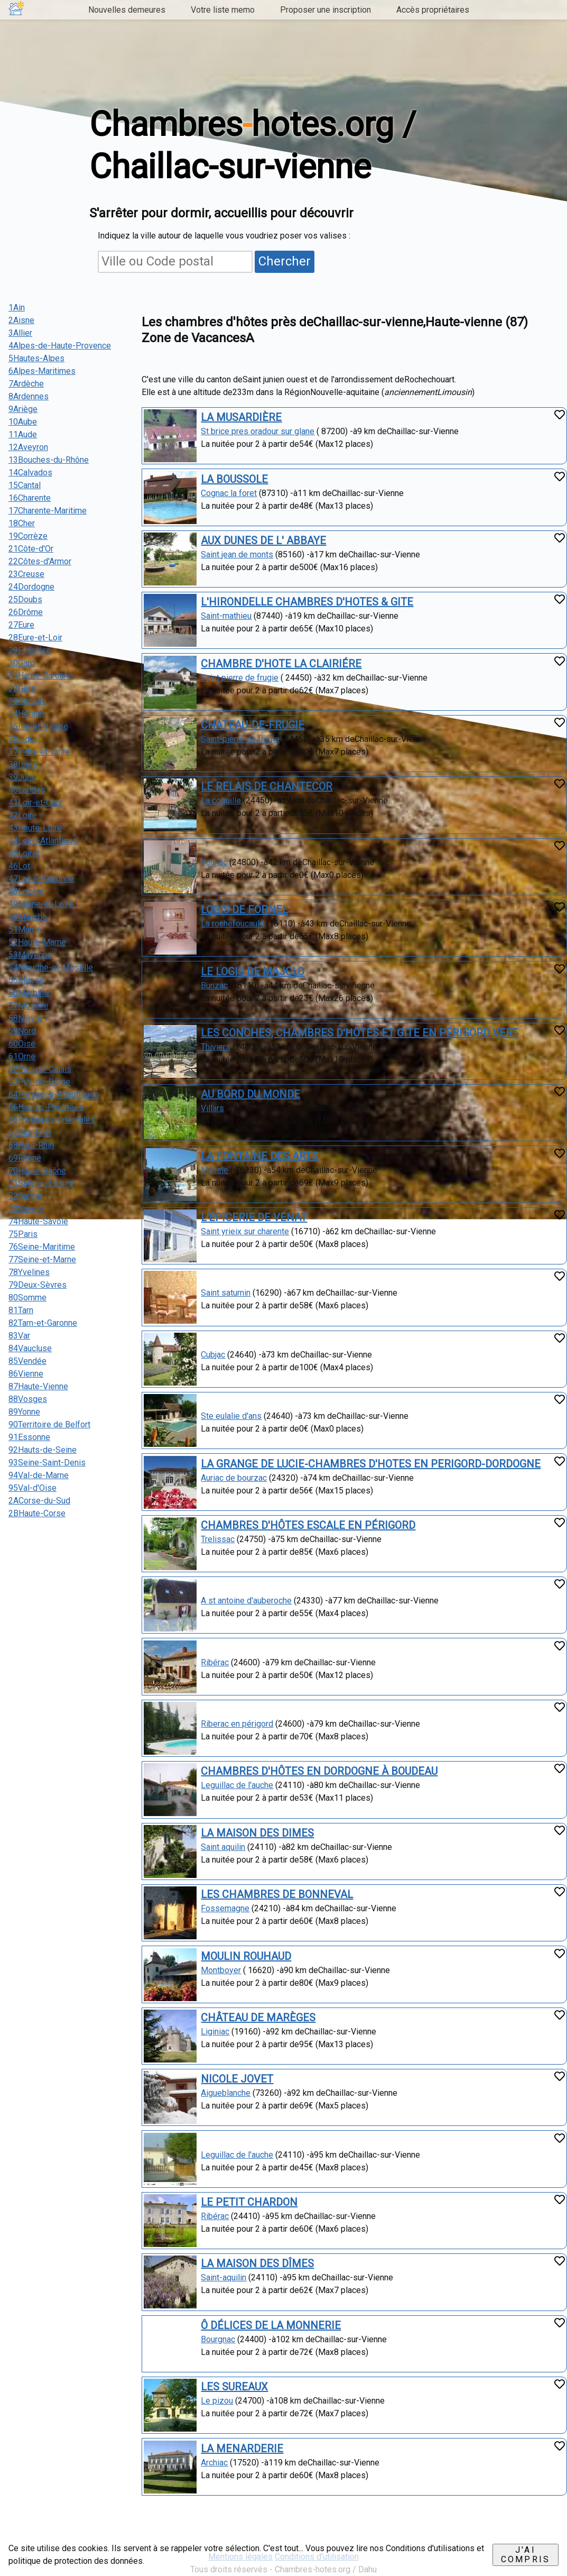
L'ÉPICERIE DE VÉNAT (254, 1217)
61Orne (21, 1056)
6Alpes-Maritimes (42, 371)
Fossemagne (225, 1908)
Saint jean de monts (237, 554)
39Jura (21, 777)
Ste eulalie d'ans (231, 1416)
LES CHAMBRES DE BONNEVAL (277, 1894)
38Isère (23, 764)
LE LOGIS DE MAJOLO (252, 971)
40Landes (26, 790)
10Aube (22, 422)
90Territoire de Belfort (49, 1424)
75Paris (23, 1234)
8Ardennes (28, 396)
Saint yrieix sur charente (245, 1231)
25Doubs (25, 599)
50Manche (27, 917)
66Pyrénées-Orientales (51, 1120)
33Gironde (27, 701)
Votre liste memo (223, 10)
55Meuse (26, 980)
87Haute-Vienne (38, 1386)
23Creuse (26, 574)
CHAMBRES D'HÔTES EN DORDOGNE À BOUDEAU (319, 1771)
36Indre (22, 739)
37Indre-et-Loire (39, 752)
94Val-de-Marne (38, 1475)
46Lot (19, 866)
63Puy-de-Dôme (39, 1082)
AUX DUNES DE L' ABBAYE (263, 540)
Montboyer (221, 1970)
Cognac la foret (229, 493)
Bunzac (214, 985)
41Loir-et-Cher (35, 802)
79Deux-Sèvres (37, 1285)
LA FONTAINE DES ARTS (259, 1156)
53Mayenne (30, 955)
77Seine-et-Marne (42, 1259)
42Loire (22, 815)
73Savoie (25, 1209)
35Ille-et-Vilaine (38, 726)
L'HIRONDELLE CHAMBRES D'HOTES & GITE (307, 601)
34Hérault (26, 714)
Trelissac (218, 1539)
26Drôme (25, 612)
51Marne (24, 929)
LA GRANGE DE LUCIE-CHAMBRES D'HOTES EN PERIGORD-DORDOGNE (371, 1463)
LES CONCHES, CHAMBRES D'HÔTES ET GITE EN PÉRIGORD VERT (359, 1032)
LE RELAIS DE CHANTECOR (266, 786)
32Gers (21, 688)
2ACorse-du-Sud (39, 1501)
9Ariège (23, 409)
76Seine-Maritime (41, 1247)
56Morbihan (30, 993)
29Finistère (29, 650)
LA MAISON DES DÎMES (257, 2263)
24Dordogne (31, 587)
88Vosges (27, 1399)
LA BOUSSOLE (234, 479)
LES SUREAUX (234, 2386)
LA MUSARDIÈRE (241, 417)
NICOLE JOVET (237, 2079)
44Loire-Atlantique (42, 841)
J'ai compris (525, 2554)
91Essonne (29, 1437)
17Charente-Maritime (47, 511)
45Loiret (24, 853)
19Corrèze (28, 536)
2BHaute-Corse (37, 1513)
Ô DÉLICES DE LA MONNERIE (271, 2325)
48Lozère (26, 891)
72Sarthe (25, 1196)
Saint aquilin (223, 1847)
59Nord (22, 1031)
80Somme (27, 1297)
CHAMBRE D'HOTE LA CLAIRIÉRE (281, 663)
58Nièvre (25, 1018)
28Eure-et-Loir (35, 637)
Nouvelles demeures (126, 10)
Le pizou (217, 2401)
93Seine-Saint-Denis (47, 1462)
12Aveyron (28, 447)
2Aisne (21, 320)
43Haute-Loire (35, 828)
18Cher (21, 523)
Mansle (214, 1170)
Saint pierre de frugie (239, 678)
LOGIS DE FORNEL (244, 909)
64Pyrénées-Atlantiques (53, 1094)
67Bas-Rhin (29, 1132)
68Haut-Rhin (31, 1145)
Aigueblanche (225, 2093)
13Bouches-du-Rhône (48, 460)
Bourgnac (218, 2339)
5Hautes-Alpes (36, 358)
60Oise (21, 1044)
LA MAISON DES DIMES (257, 1833)
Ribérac (215, 1662)
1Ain (16, 307)
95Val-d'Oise (32, 1488)
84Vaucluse (30, 1348)
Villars (212, 1108)
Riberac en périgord (237, 1724)
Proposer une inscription (325, 10)
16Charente (29, 498)
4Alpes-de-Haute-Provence (59, 346)
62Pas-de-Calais (39, 1069)
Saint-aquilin (223, 2277)
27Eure (21, 625)
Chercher (284, 261)
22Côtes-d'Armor (39, 561)
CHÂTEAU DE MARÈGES (258, 2017)
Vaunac (214, 862)
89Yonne (24, 1412)
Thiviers (215, 1047)
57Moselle (28, 1006)
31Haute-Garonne (40, 676)
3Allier (20, 333)
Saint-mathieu (226, 616)
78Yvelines (29, 1272)
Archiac (214, 2463)
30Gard (21, 663)
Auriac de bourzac (234, 1478)
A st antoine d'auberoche (246, 1601)
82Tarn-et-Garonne (42, 1323)
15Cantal (24, 485)
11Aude (22, 434)
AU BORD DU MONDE (250, 1094)
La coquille (221, 800)
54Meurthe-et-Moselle (50, 967)
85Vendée (27, 1361)
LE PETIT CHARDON (249, 2202)
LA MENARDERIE (242, 2448)
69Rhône (24, 1158)
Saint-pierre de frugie (240, 739)
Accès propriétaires (432, 10)
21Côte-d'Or (30, 549)
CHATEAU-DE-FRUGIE (252, 725)
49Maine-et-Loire (40, 904)
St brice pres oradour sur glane (257, 431)
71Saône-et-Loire (41, 1183)
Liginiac (215, 2032)
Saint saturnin (225, 1293)
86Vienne (25, 1374)
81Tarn (20, 1310)
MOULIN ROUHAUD (246, 1956)
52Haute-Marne (37, 942)
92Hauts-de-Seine (42, 1450)
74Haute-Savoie (38, 1221)
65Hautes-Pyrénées (45, 1107)
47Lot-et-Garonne (41, 879)
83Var (19, 1336)
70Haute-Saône (37, 1171)
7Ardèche (26, 384)
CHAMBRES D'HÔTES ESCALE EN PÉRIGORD (308, 1525)
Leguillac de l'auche (237, 1785)
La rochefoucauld (232, 924)
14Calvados (30, 472)
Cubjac (213, 1355)
